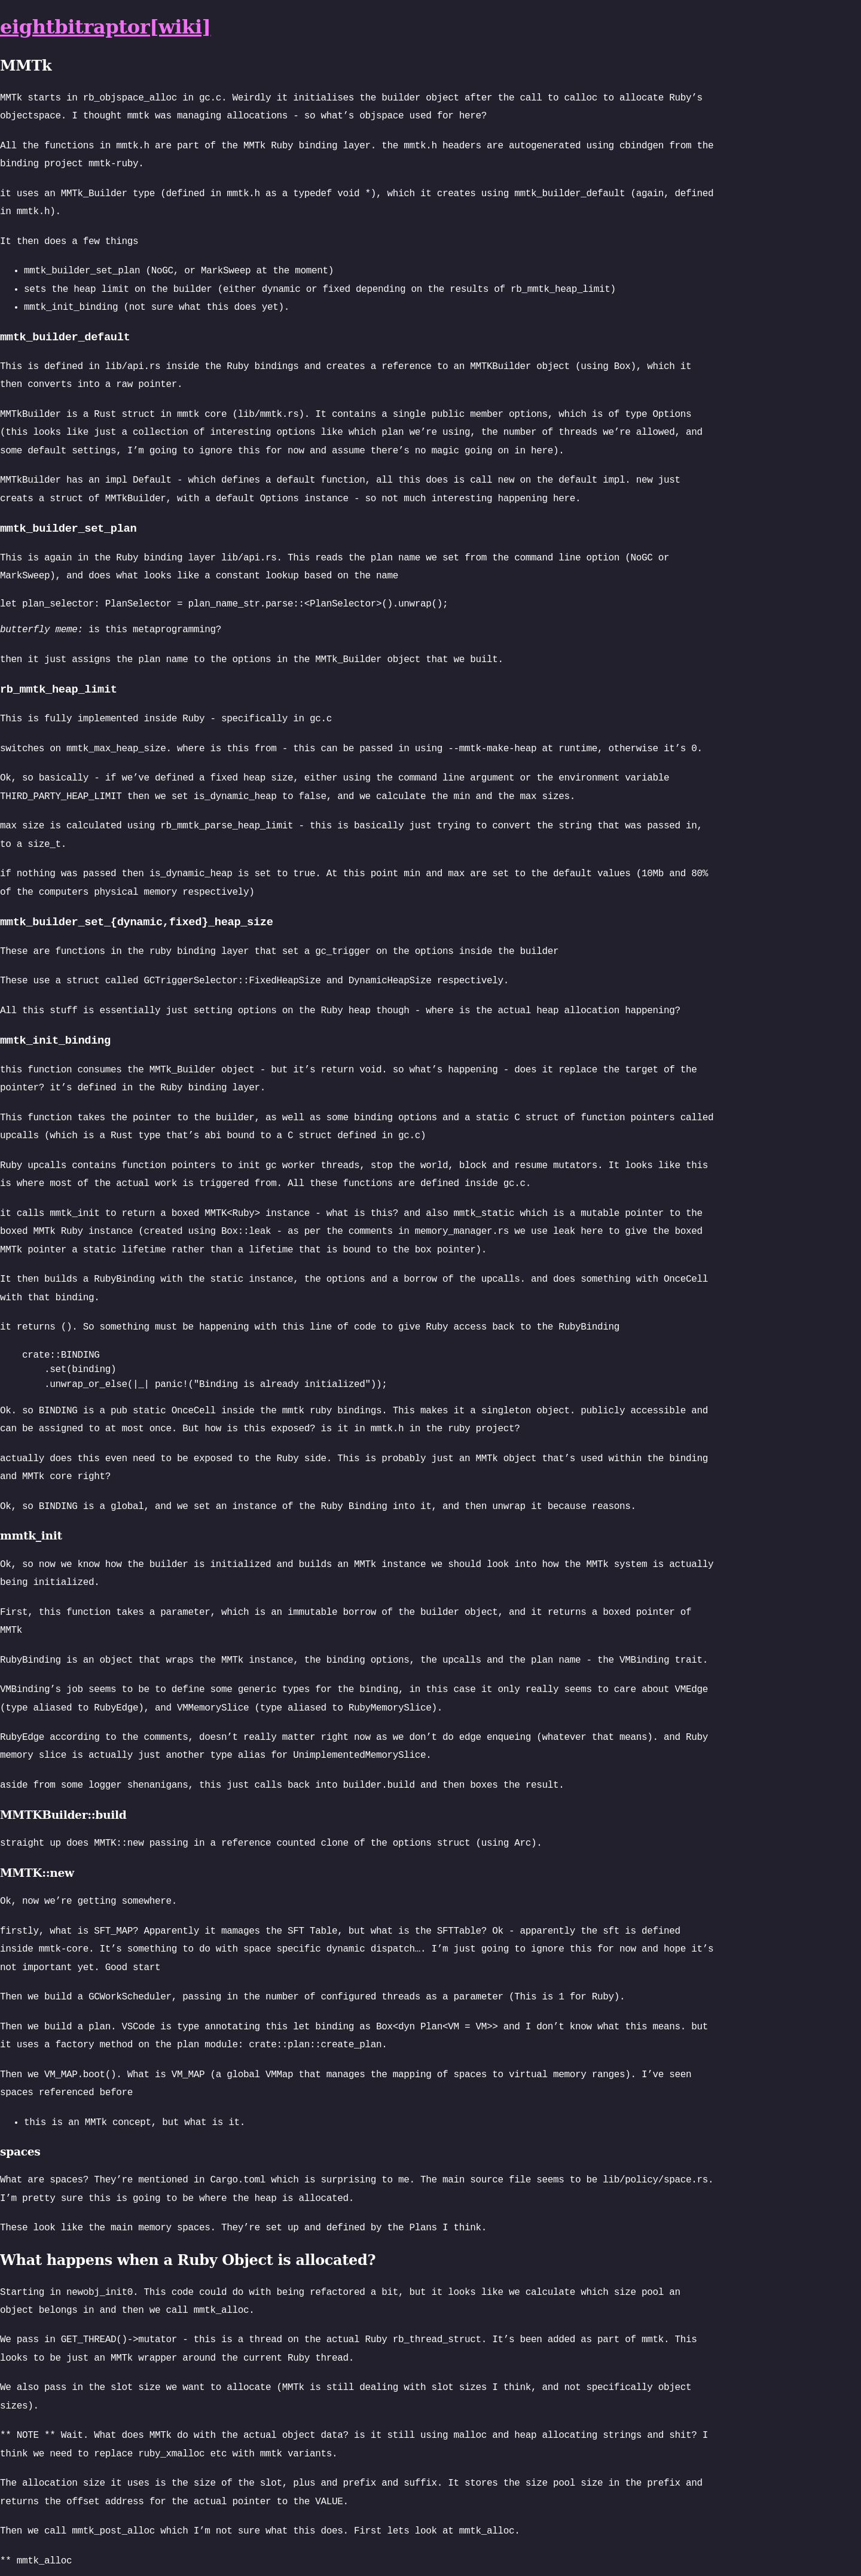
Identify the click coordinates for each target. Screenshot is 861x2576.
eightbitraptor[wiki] (105, 27)
